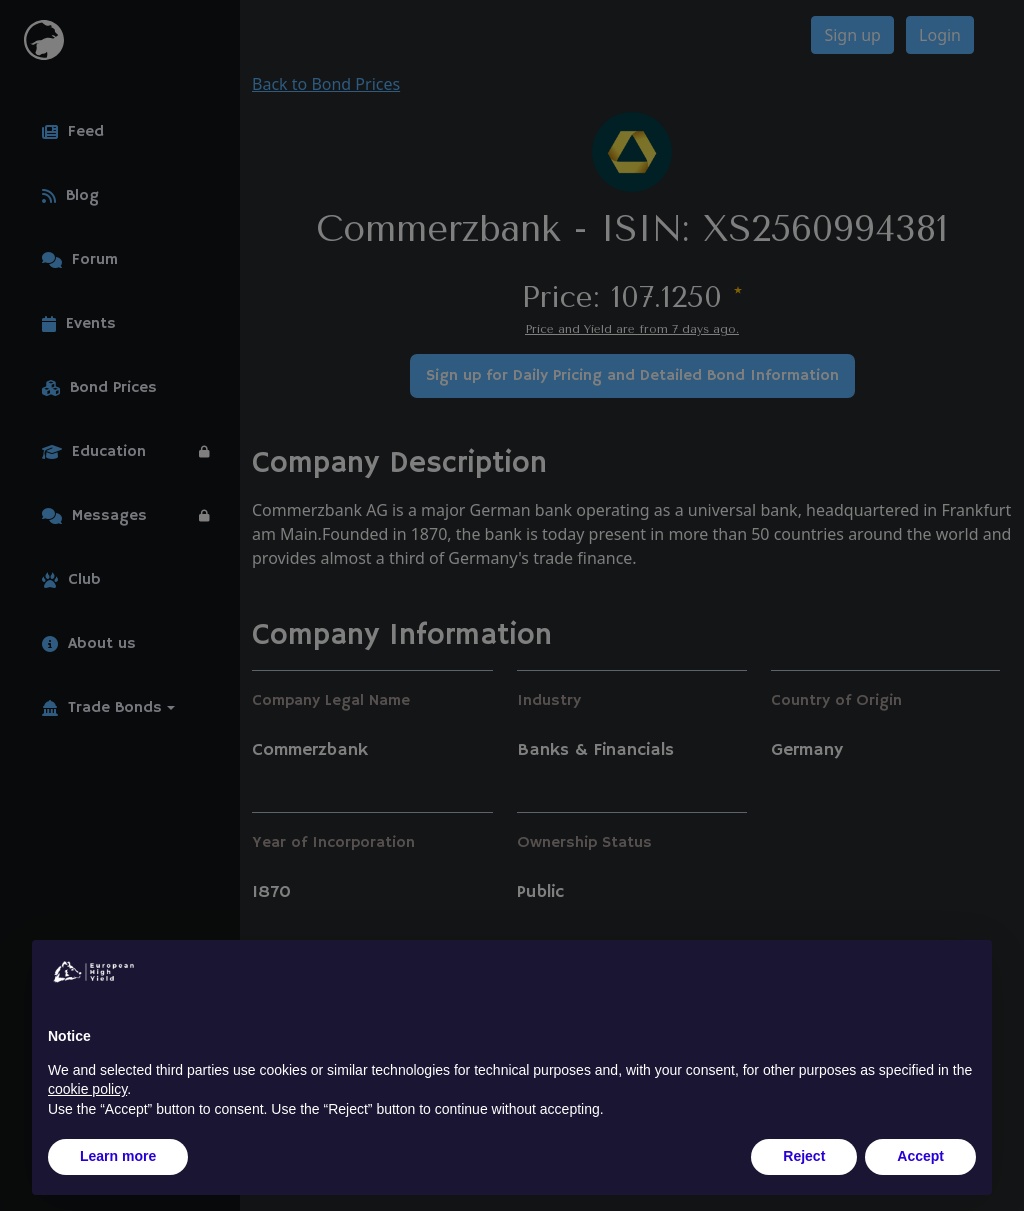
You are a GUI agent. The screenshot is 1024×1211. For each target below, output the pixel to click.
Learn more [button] (118, 1156)
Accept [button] (920, 1156)
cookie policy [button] (87, 1089)
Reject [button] (804, 1156)
